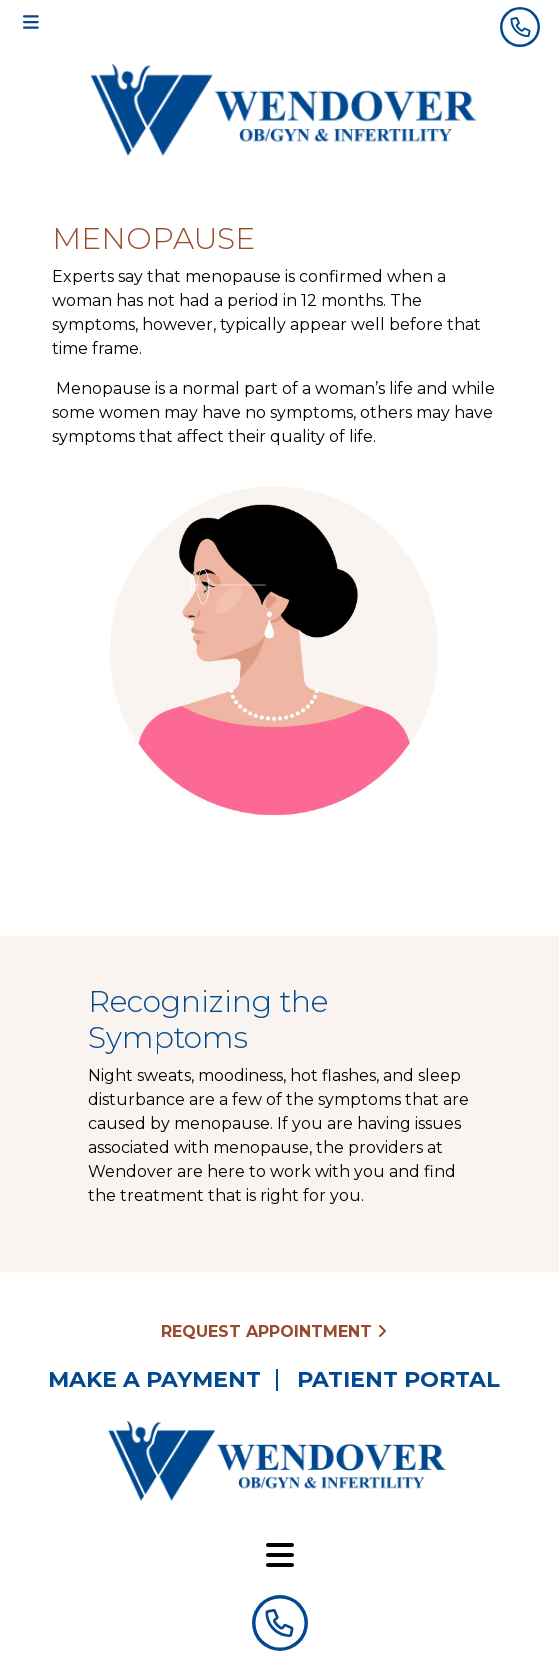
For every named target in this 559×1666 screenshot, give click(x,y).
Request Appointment (274, 1331)
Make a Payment (154, 1380)
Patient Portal (398, 1380)
